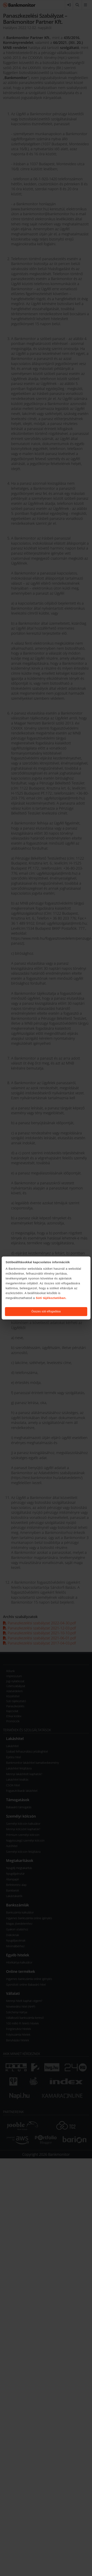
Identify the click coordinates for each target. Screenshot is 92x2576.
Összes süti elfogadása (46, 1311)
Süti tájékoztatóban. (51, 1298)
